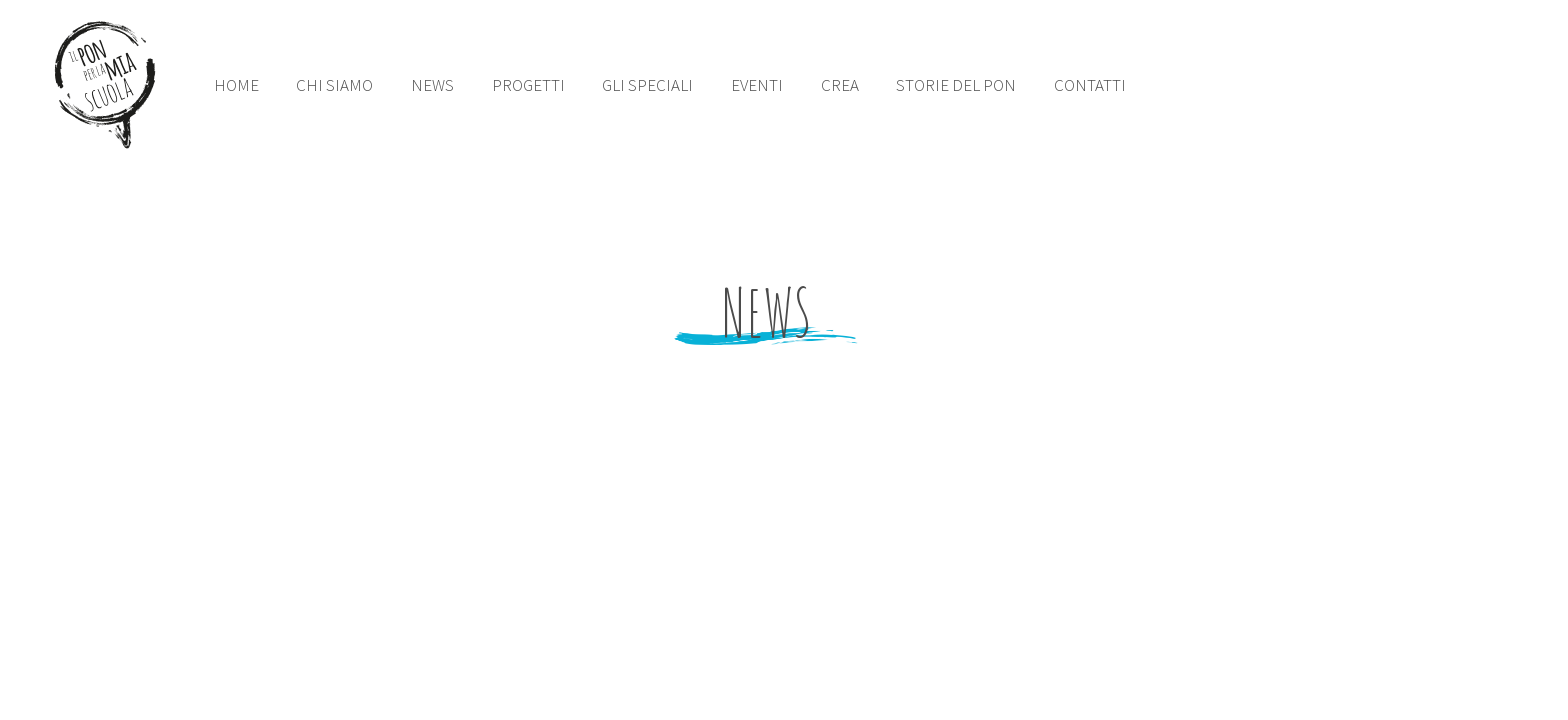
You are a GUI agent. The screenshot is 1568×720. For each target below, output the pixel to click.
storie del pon (956, 85)
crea (840, 85)
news (432, 85)
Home (236, 85)
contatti (1090, 85)
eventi (757, 85)
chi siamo (334, 85)
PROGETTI (528, 85)
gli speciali (647, 85)
